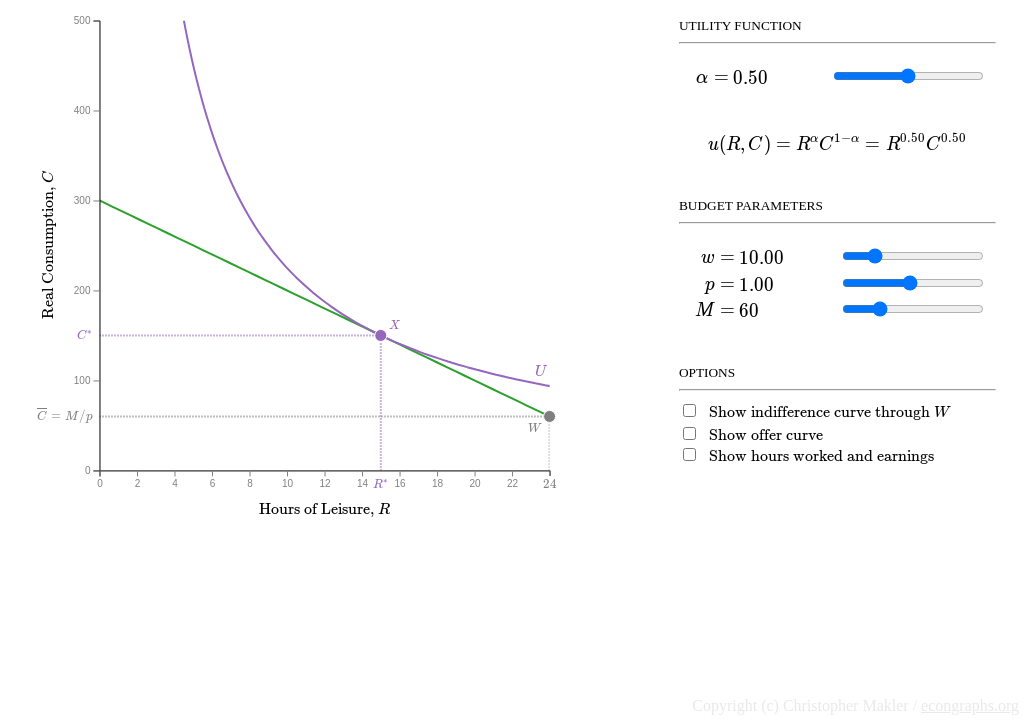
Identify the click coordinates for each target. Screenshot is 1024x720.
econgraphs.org (970, 705)
